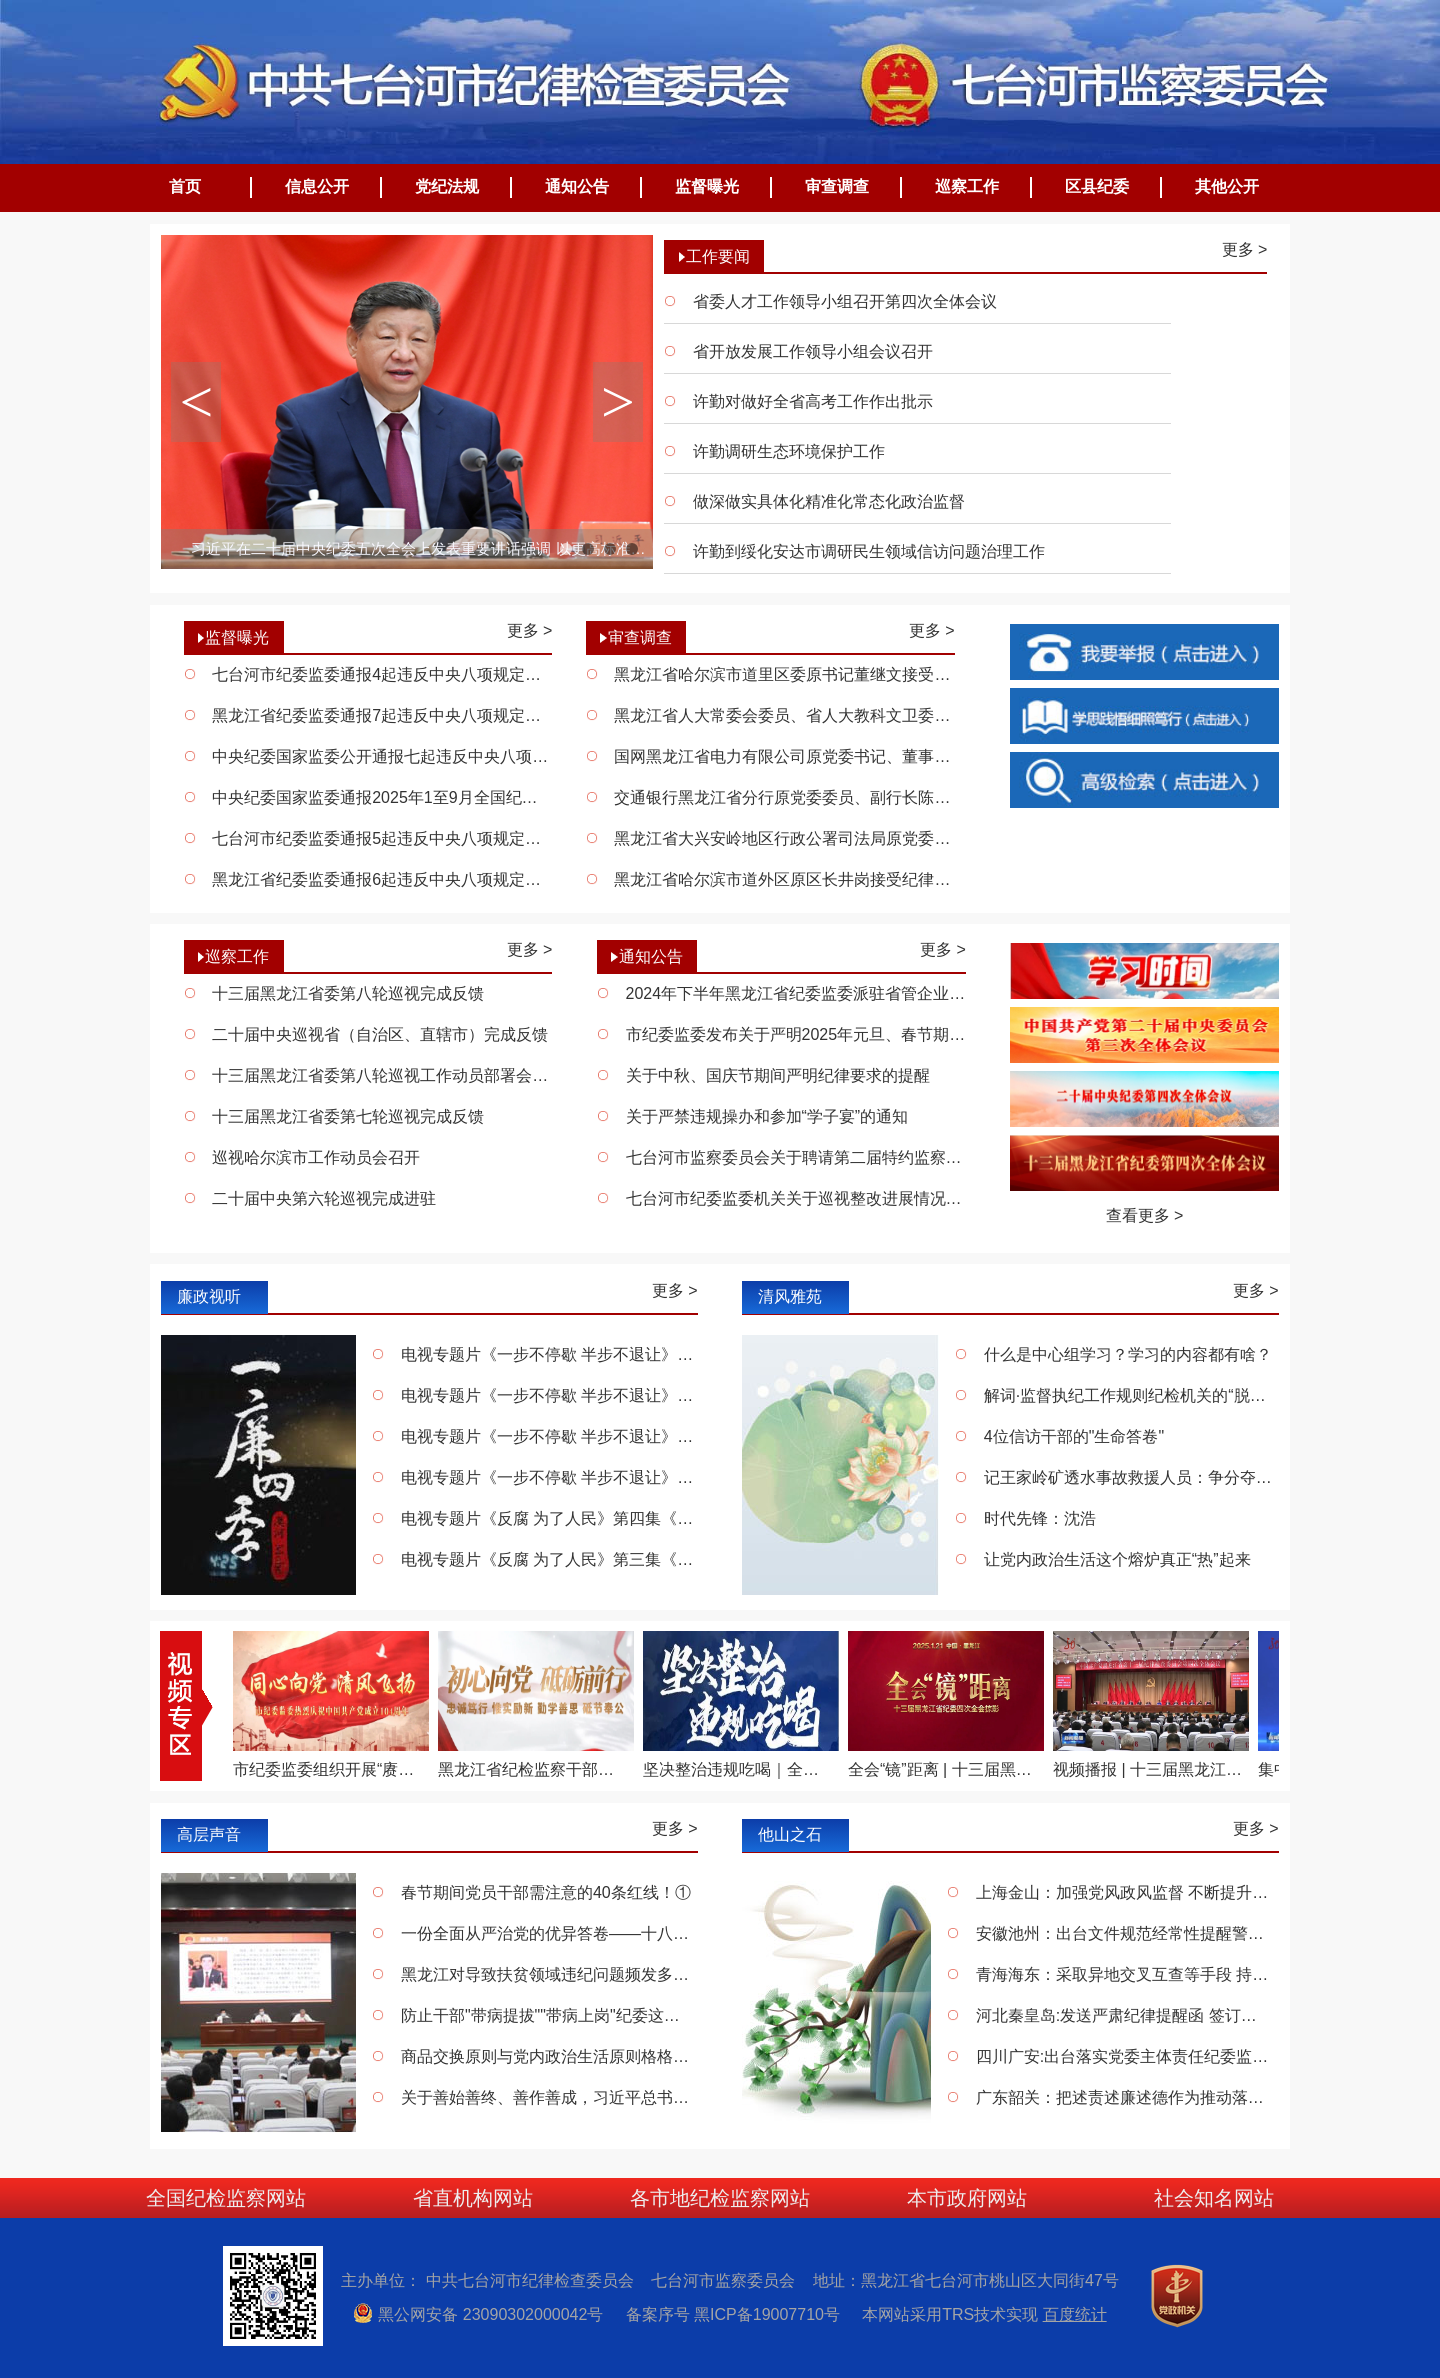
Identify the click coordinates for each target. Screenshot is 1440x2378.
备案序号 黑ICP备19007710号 (742, 2314)
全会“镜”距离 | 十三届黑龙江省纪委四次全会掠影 (943, 1769)
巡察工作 (967, 186)
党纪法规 (447, 186)
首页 (185, 186)
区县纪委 (1097, 186)
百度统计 (1075, 2314)
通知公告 (577, 186)
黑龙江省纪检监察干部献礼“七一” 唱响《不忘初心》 (533, 1769)
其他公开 (1227, 186)
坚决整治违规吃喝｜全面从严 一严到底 (738, 1769)
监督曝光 (707, 186)
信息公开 (317, 186)
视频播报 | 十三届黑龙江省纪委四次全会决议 (1148, 1769)
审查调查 (837, 186)
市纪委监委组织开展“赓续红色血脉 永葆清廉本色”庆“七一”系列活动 (328, 1769)
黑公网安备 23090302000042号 (487, 2314)
